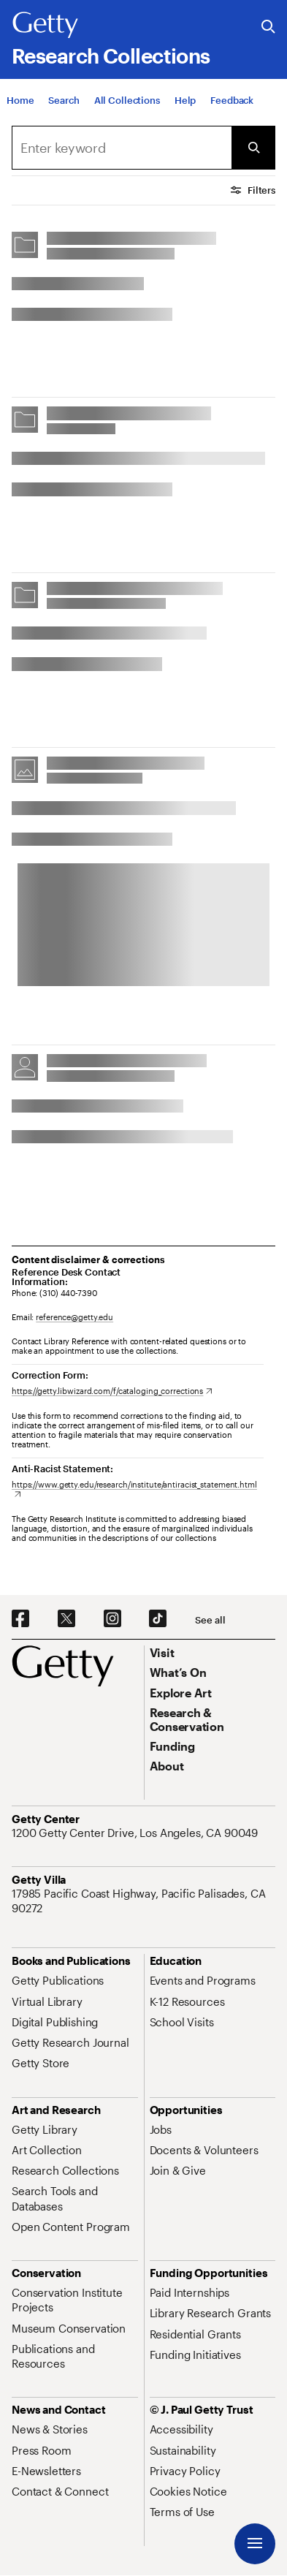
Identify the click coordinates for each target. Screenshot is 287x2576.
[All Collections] (127, 100)
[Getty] (45, 25)
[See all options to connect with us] (210, 1620)
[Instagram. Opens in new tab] (112, 1619)
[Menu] (254, 2543)
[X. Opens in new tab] (66, 1619)
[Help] (185, 100)
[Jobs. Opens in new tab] (161, 2129)
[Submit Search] (253, 148)
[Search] (63, 100)
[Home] (20, 100)
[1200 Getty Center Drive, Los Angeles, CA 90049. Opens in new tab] (136, 1832)
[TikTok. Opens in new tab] (158, 1619)
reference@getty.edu (74, 1317)
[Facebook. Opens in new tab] (20, 1619)
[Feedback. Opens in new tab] (231, 100)
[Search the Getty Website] (268, 27)
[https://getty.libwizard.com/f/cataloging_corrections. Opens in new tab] (112, 1390)
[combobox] (121, 148)
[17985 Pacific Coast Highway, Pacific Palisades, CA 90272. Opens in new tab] (143, 1901)
